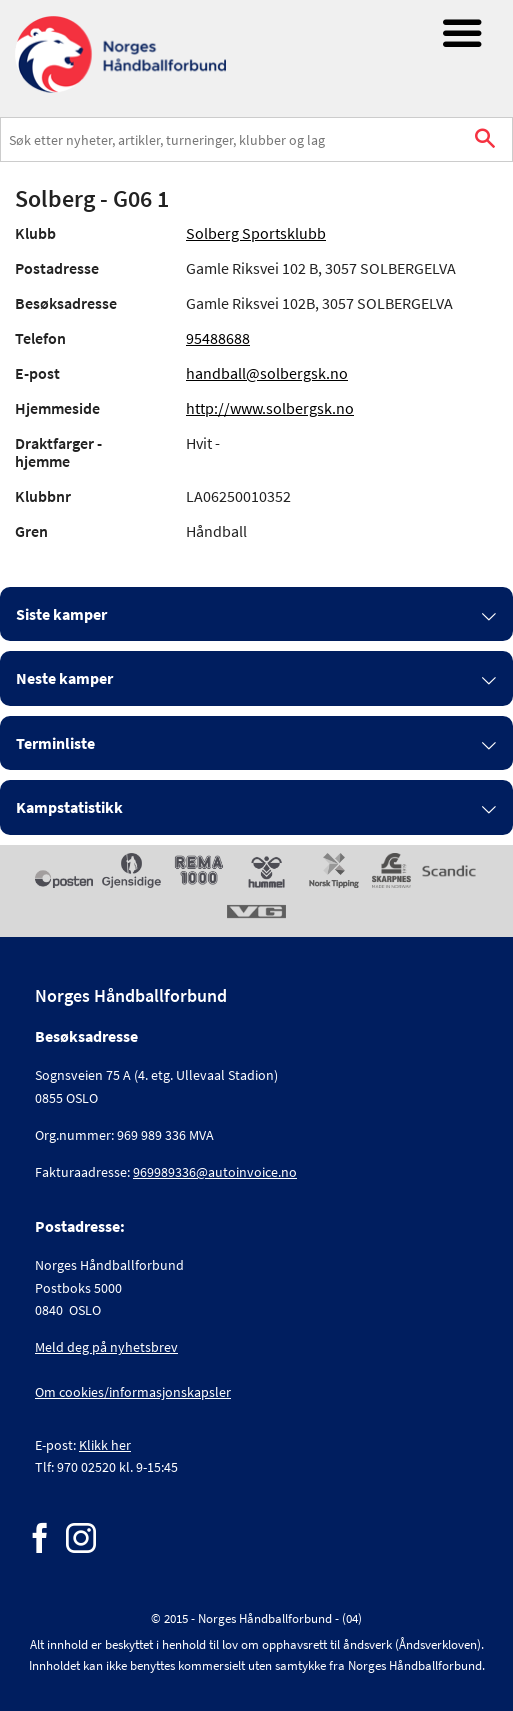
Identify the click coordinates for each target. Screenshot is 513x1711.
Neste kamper (64, 678)
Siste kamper (61, 614)
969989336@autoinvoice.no (215, 1172)
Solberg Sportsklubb (256, 233)
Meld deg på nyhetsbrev (106, 1347)
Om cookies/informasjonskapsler (133, 1392)
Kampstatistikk (69, 807)
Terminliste (55, 743)
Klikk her (105, 1445)
